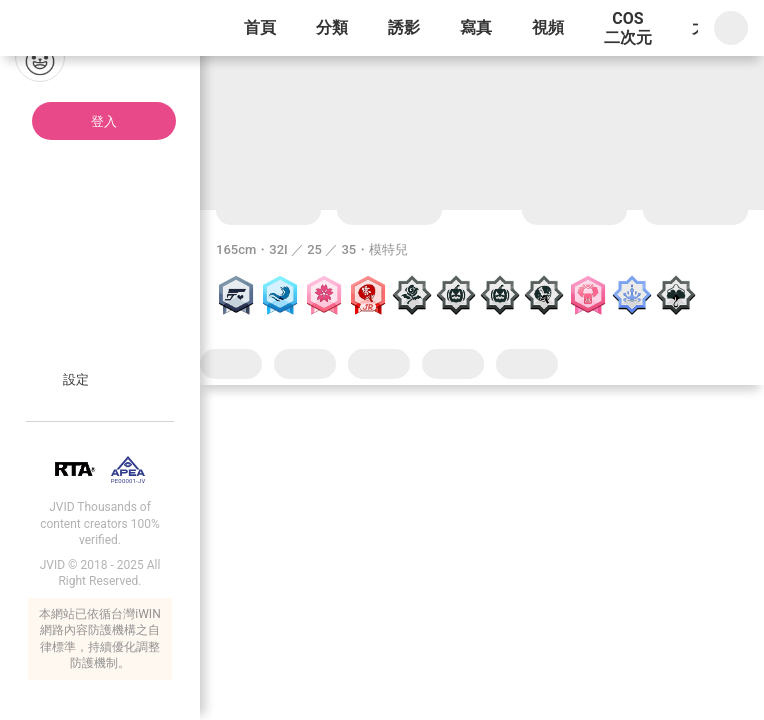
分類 (332, 27)
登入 (104, 121)
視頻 (548, 27)
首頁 (260, 27)
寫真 (476, 27)
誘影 (404, 27)
